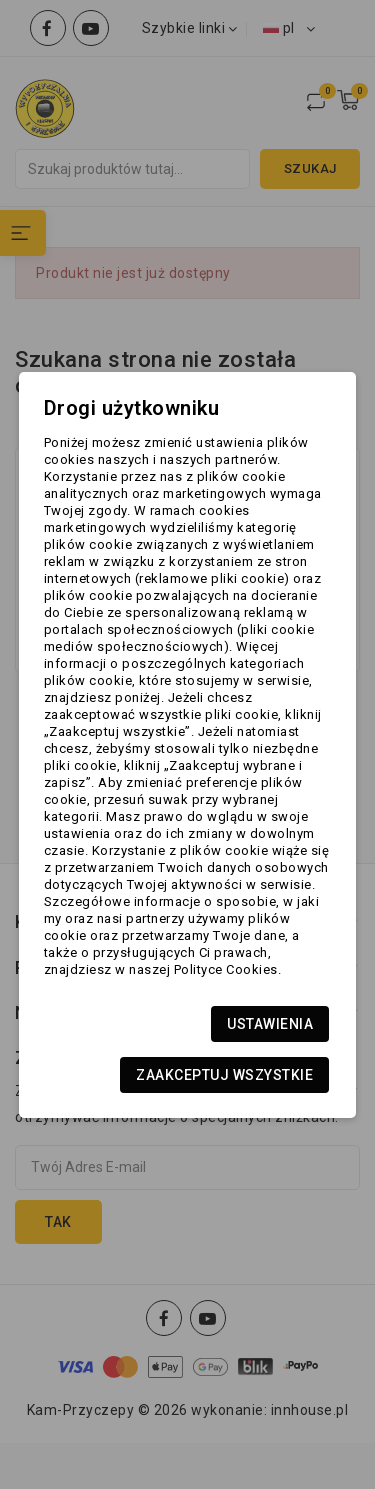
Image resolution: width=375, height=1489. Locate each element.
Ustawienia (270, 1024)
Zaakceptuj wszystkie (224, 1075)
